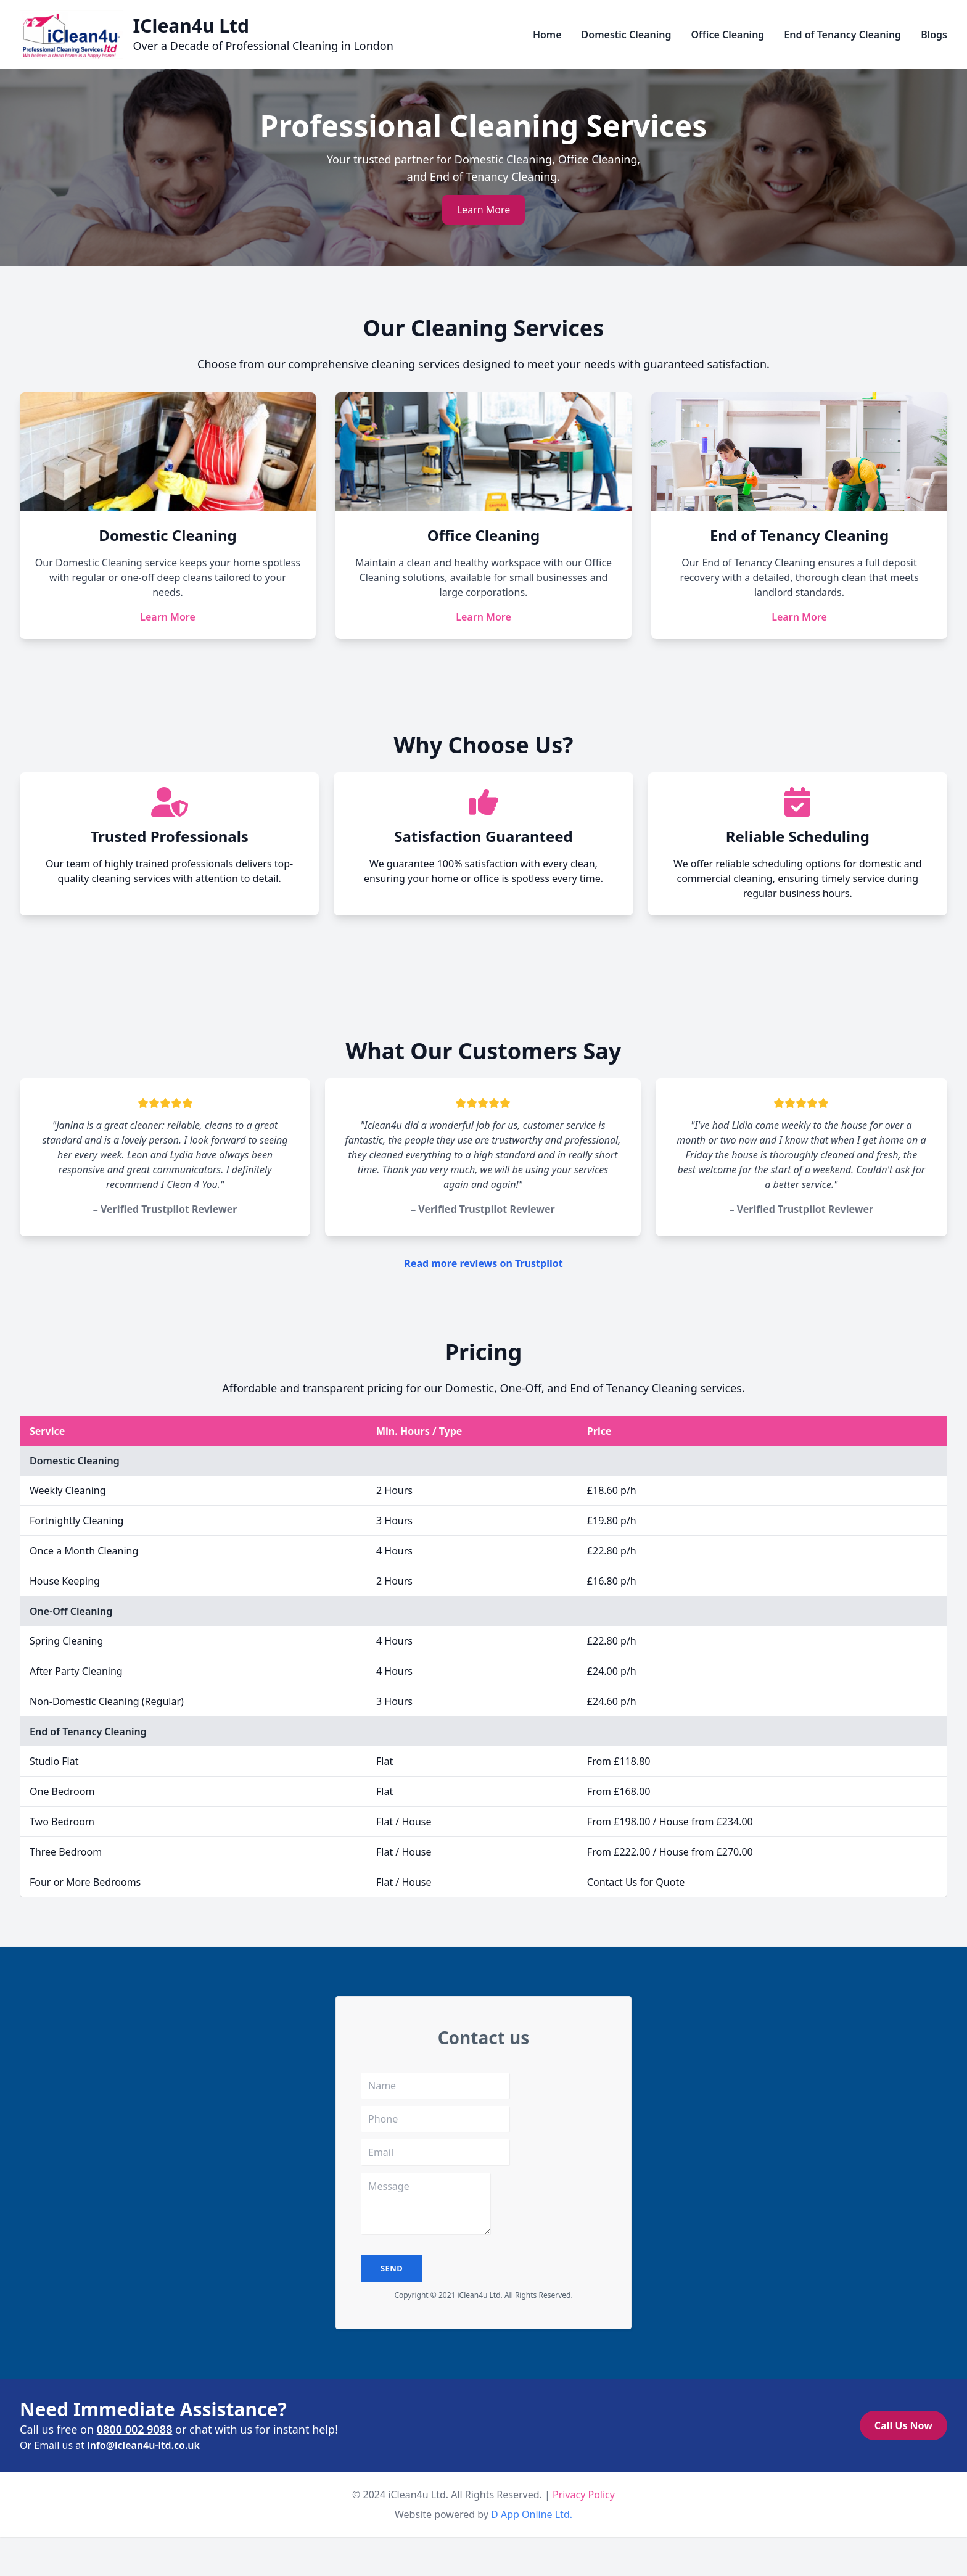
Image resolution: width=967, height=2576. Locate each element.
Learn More (484, 210)
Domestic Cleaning (627, 34)
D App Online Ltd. (531, 2514)
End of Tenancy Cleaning (842, 34)
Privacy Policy (584, 2494)
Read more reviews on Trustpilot (483, 1263)
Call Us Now (903, 2425)
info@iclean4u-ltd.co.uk (143, 2445)
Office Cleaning (727, 34)
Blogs (934, 34)
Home (547, 34)
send (392, 2268)
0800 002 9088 (135, 2429)
